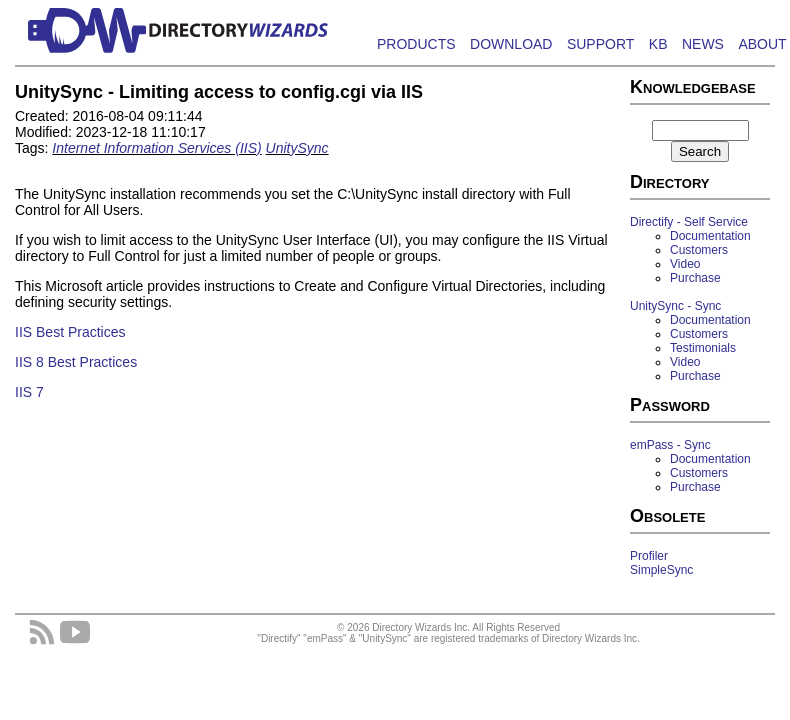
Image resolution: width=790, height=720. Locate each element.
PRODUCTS (416, 44)
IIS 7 (29, 392)
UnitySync (297, 148)
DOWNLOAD (511, 44)
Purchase (695, 278)
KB (658, 44)
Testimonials (703, 348)
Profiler (649, 556)
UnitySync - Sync (675, 306)
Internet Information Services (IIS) (156, 148)
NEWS (703, 44)
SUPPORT (600, 44)
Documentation (710, 236)
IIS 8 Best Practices (76, 362)
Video (685, 264)
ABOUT (762, 44)
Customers (699, 250)
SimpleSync (661, 570)
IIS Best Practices (70, 332)
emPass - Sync (670, 445)
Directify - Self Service (689, 222)
